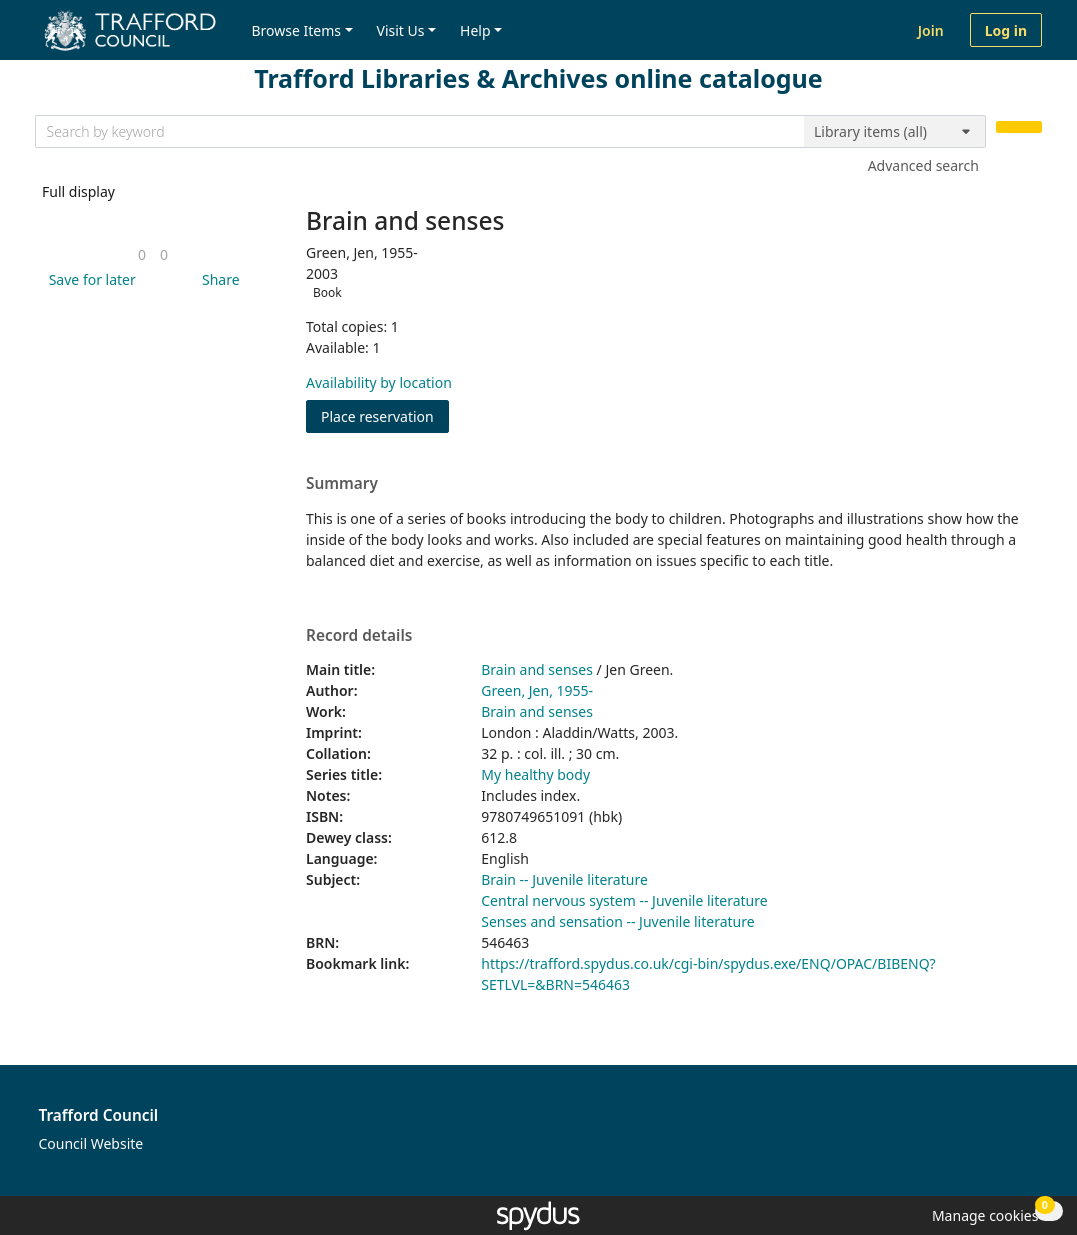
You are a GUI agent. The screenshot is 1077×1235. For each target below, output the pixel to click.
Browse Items (296, 30)
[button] (89, 279)
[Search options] (895, 132)
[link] (142, 254)
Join (931, 30)
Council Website (91, 1143)
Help (475, 30)
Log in (1006, 30)
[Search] (1019, 127)
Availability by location (379, 382)
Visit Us (401, 30)
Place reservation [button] (385, 415)
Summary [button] (342, 484)
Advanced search (923, 165)
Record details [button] (359, 636)
